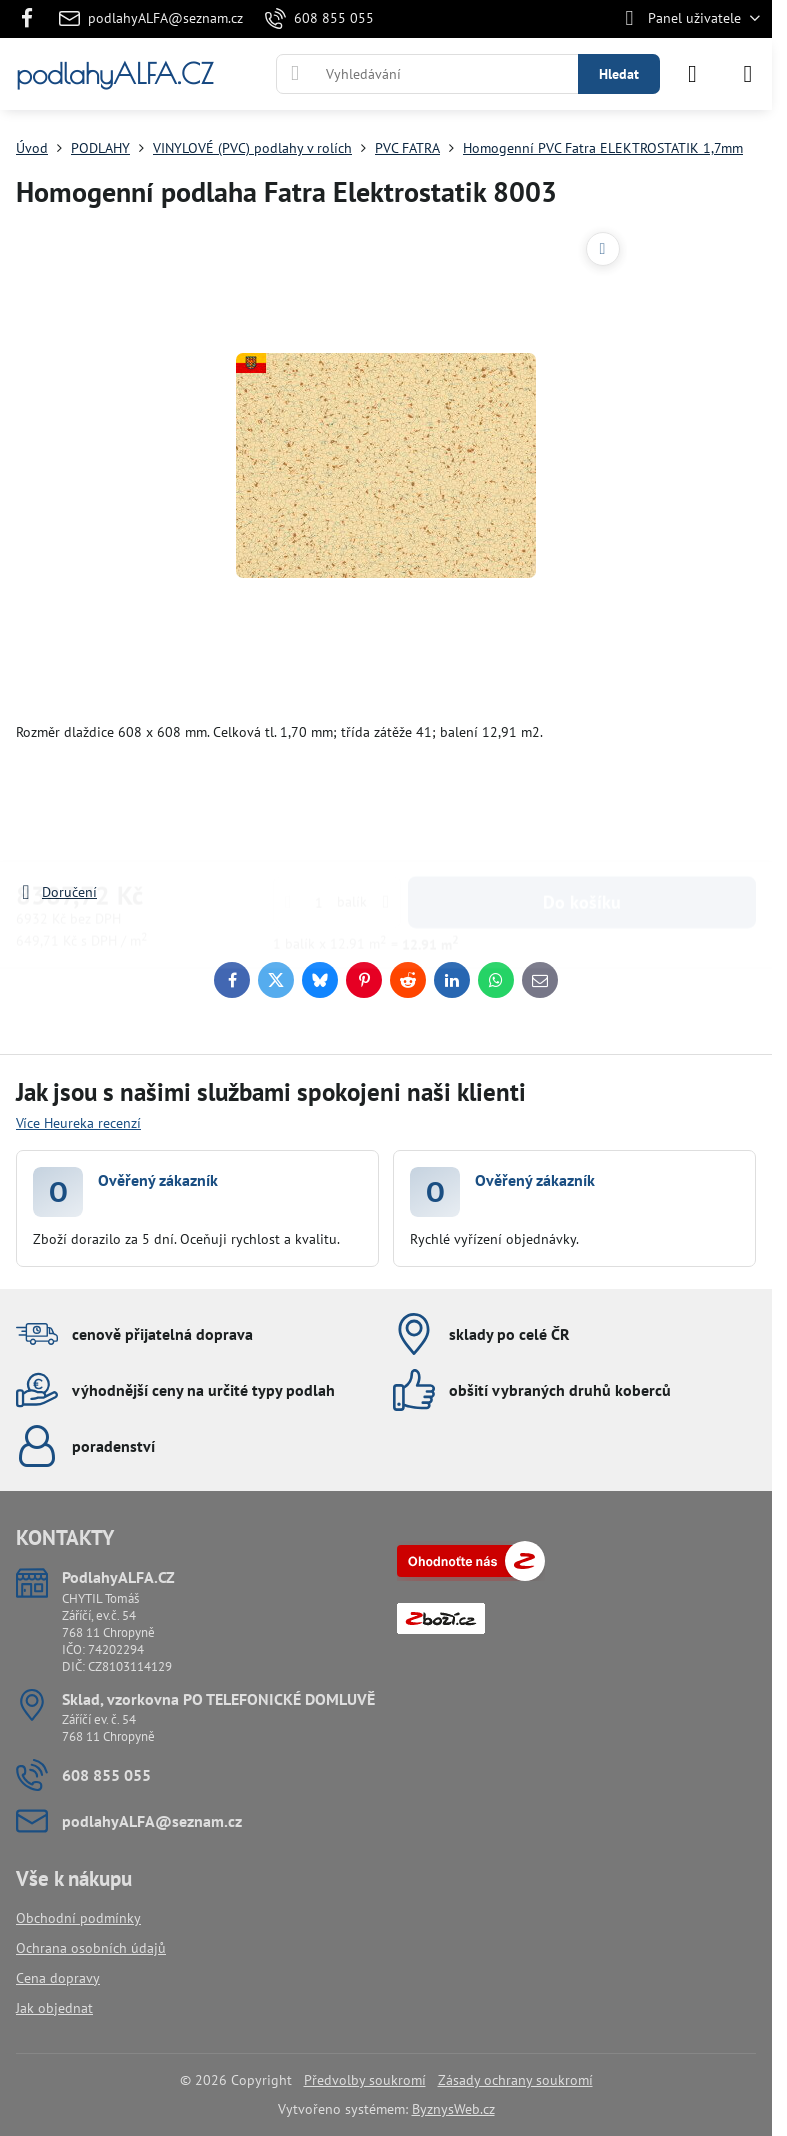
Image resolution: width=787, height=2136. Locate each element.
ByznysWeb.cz (453, 2109)
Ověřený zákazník (158, 1180)
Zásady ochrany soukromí (515, 2080)
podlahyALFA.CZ (114, 74)
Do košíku (582, 799)
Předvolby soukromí (365, 2080)
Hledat (619, 74)
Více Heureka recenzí (78, 1123)
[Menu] (748, 74)
